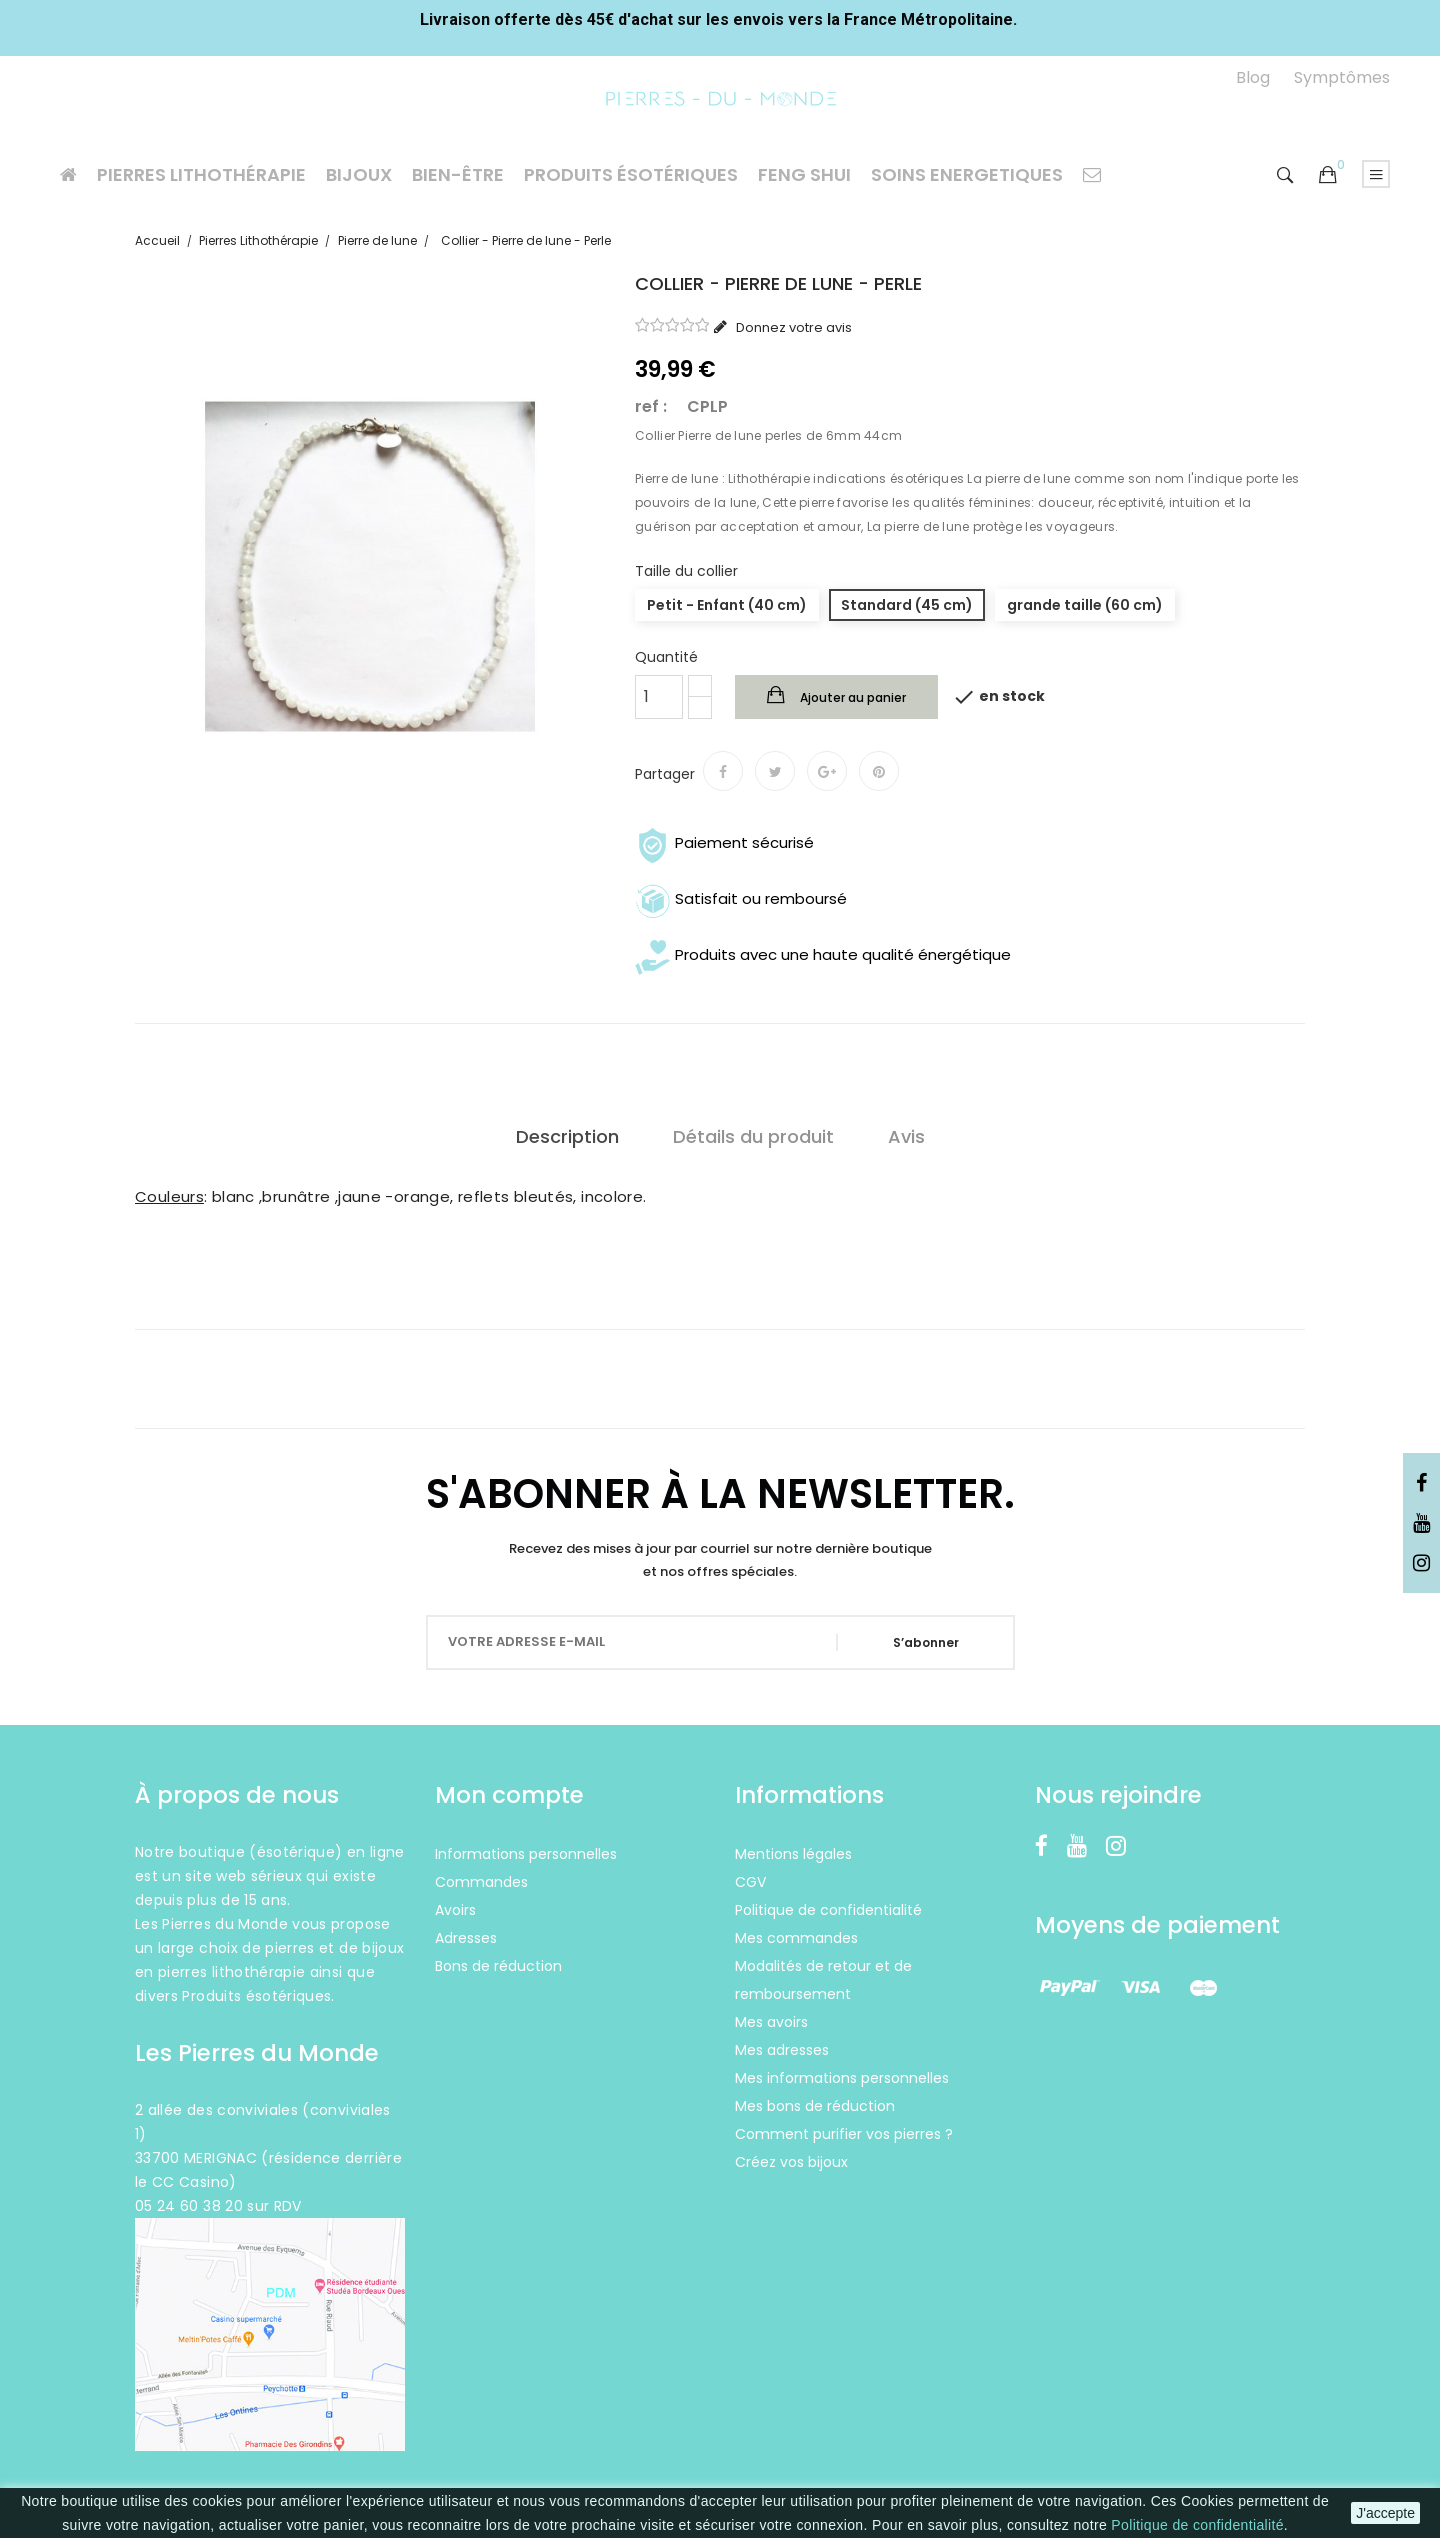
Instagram (1421, 1564)
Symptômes (1342, 77)
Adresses (466, 1938)
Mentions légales (793, 1854)
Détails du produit (753, 1136)
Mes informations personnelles (842, 2078)
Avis (906, 1136)
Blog (1253, 77)
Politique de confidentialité (1197, 2525)
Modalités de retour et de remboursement (823, 1980)
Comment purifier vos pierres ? (844, 2134)
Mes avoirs (771, 2022)
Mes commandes (796, 1938)
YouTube (1421, 1524)
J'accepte (1385, 2513)
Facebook (1421, 1484)
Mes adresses (782, 2050)
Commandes (481, 1882)
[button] (1328, 176)
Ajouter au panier (851, 697)
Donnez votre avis (792, 327)
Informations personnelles (526, 1854)
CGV (750, 1882)
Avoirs (455, 1910)
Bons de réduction (498, 1966)
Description (567, 1136)
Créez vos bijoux (791, 2162)
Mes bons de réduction (815, 2106)
